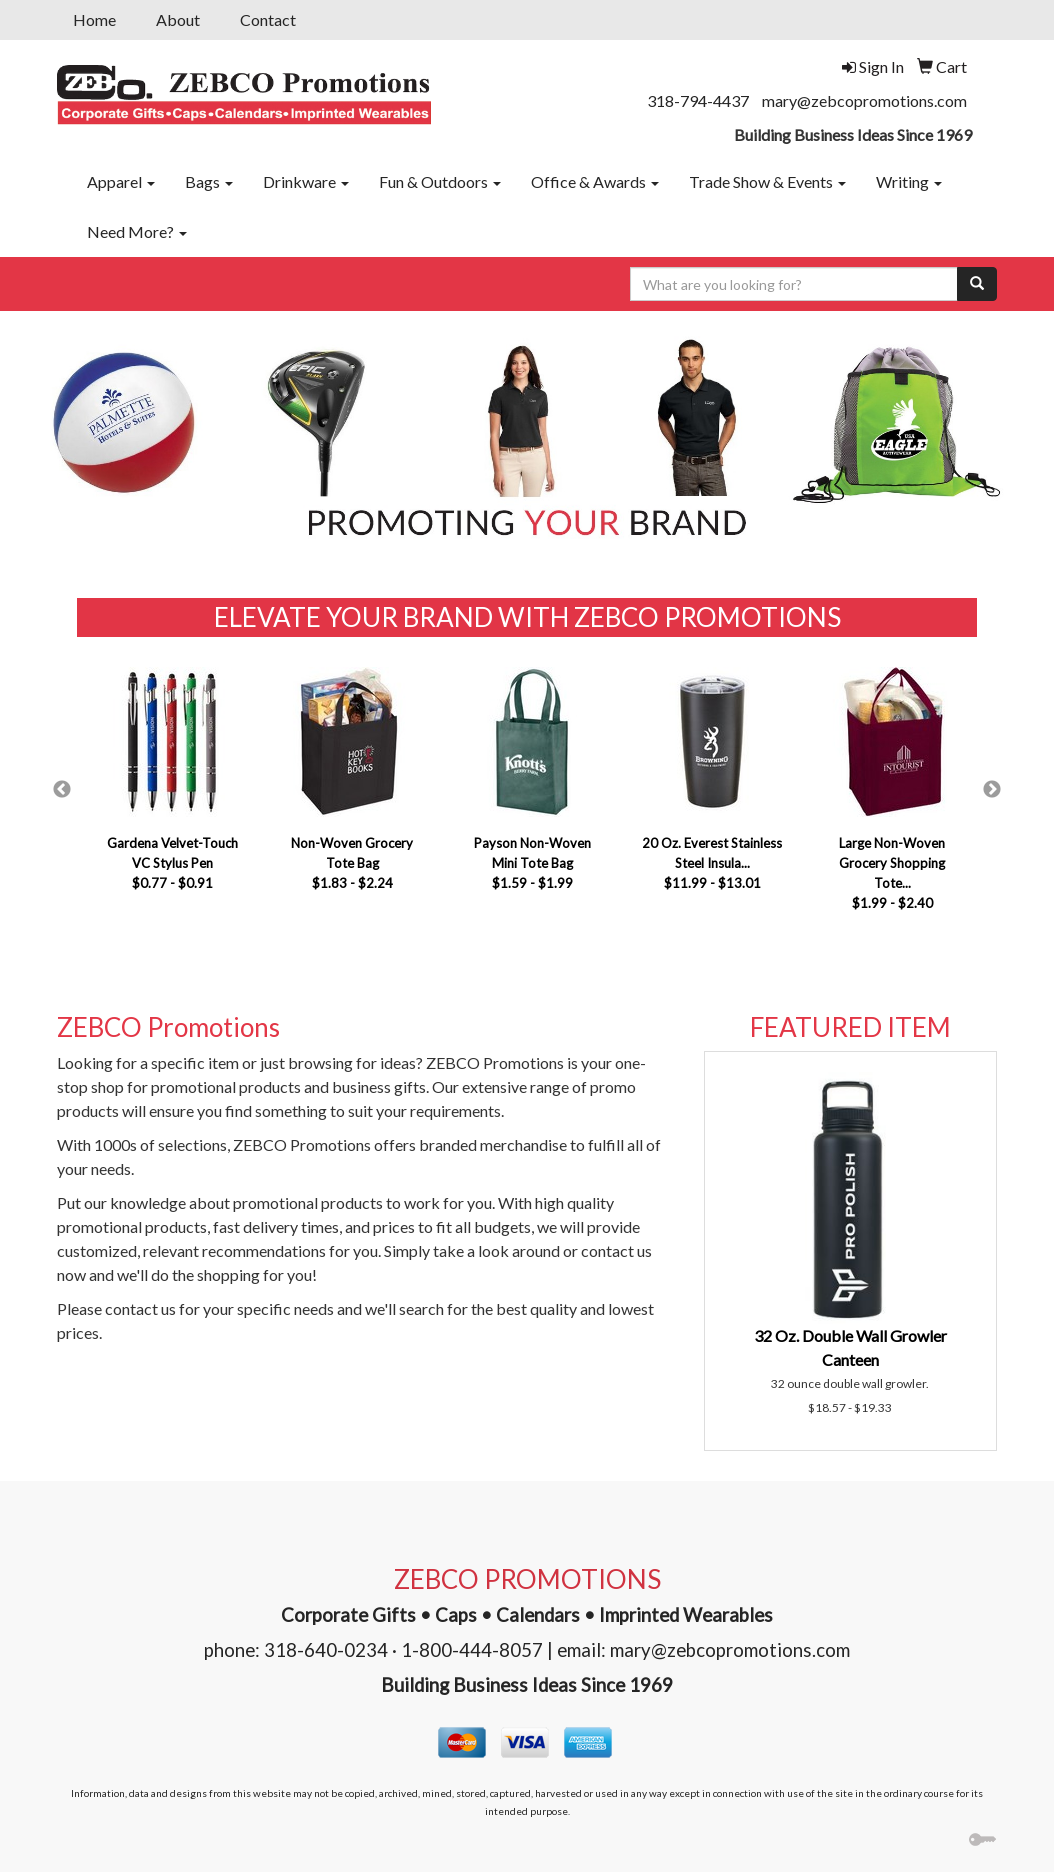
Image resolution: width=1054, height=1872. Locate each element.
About (178, 19)
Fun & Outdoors (440, 181)
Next (992, 790)
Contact (268, 19)
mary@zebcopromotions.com (864, 100)
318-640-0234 (326, 1650)
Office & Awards (595, 181)
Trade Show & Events (767, 181)
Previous (62, 790)
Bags (209, 181)
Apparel (121, 181)
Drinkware (306, 181)
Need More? (137, 231)
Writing (909, 181)
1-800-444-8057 (472, 1650)
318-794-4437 (698, 100)
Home (94, 19)
